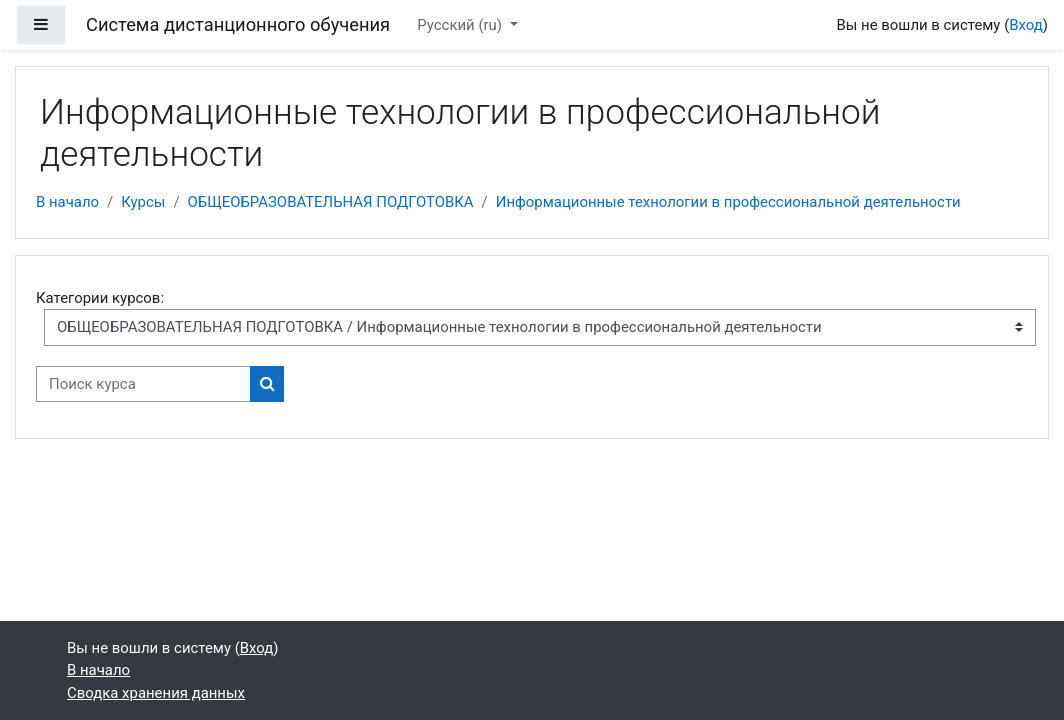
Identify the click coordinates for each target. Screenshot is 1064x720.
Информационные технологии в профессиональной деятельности (728, 202)
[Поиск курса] (143, 384)
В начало (67, 202)
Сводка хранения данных (156, 693)
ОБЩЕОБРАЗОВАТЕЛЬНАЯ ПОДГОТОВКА (331, 202)
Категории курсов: (100, 298)
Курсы (143, 202)
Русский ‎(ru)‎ (461, 25)
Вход (1026, 25)
